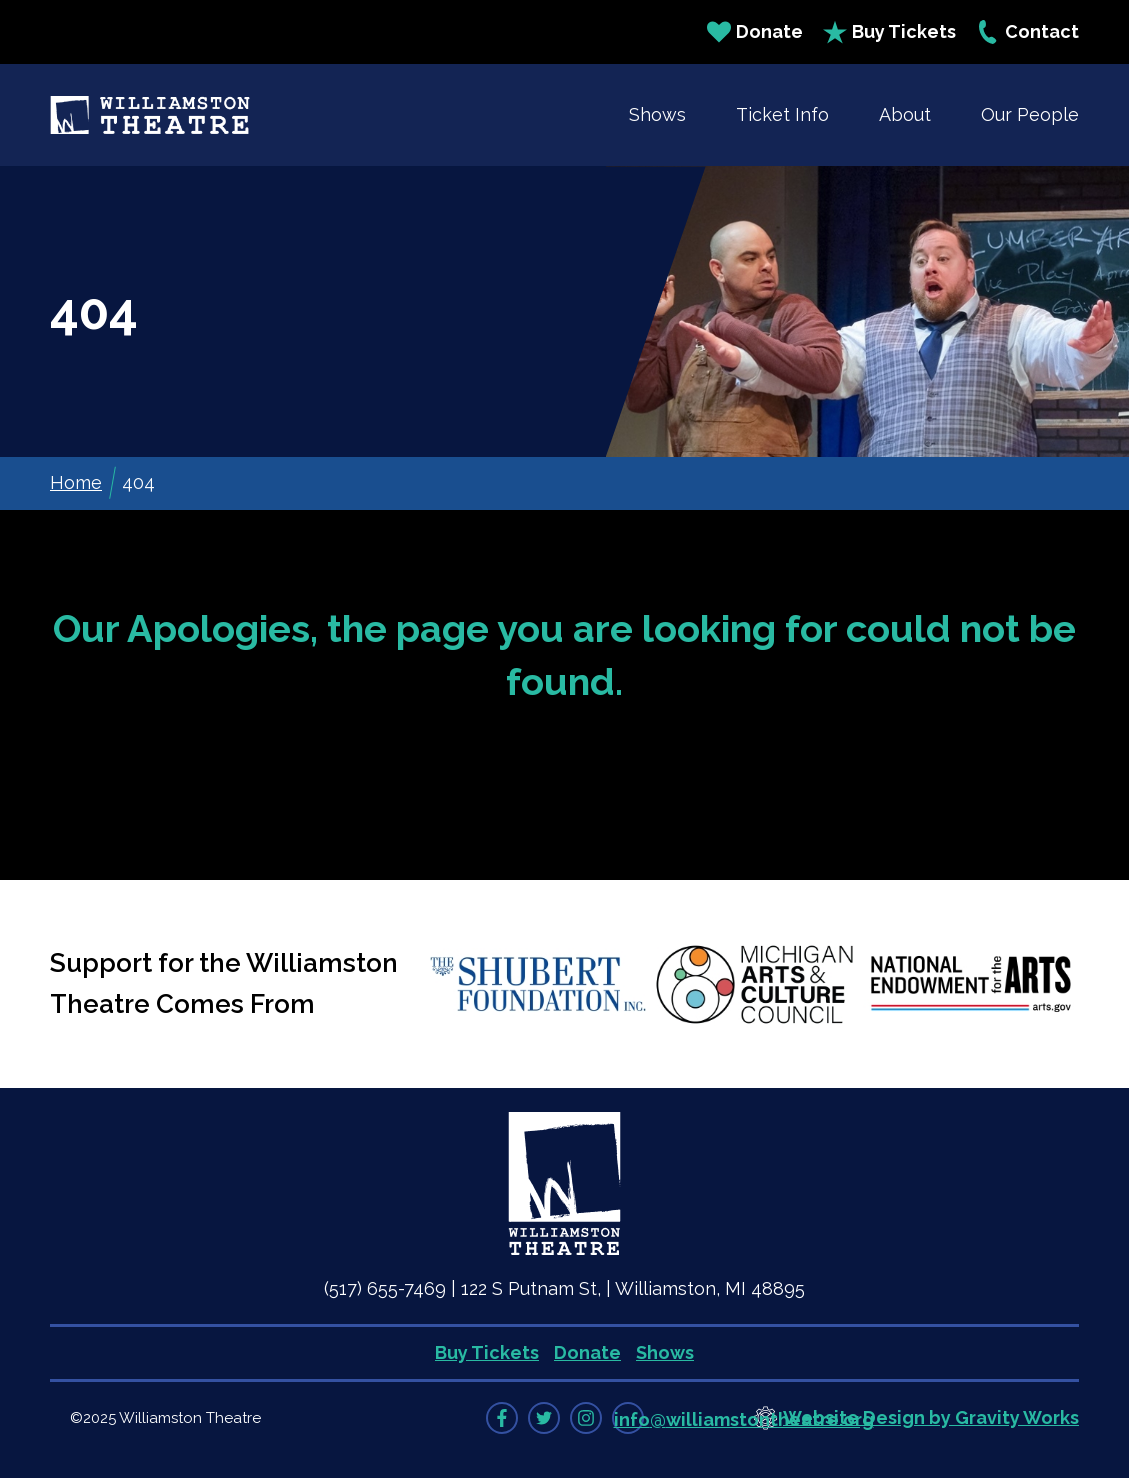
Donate (755, 32)
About (905, 114)
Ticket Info (782, 114)
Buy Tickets (889, 32)
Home (76, 482)
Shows (657, 114)
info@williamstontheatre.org (744, 1419)
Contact (1027, 32)
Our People (1030, 114)
